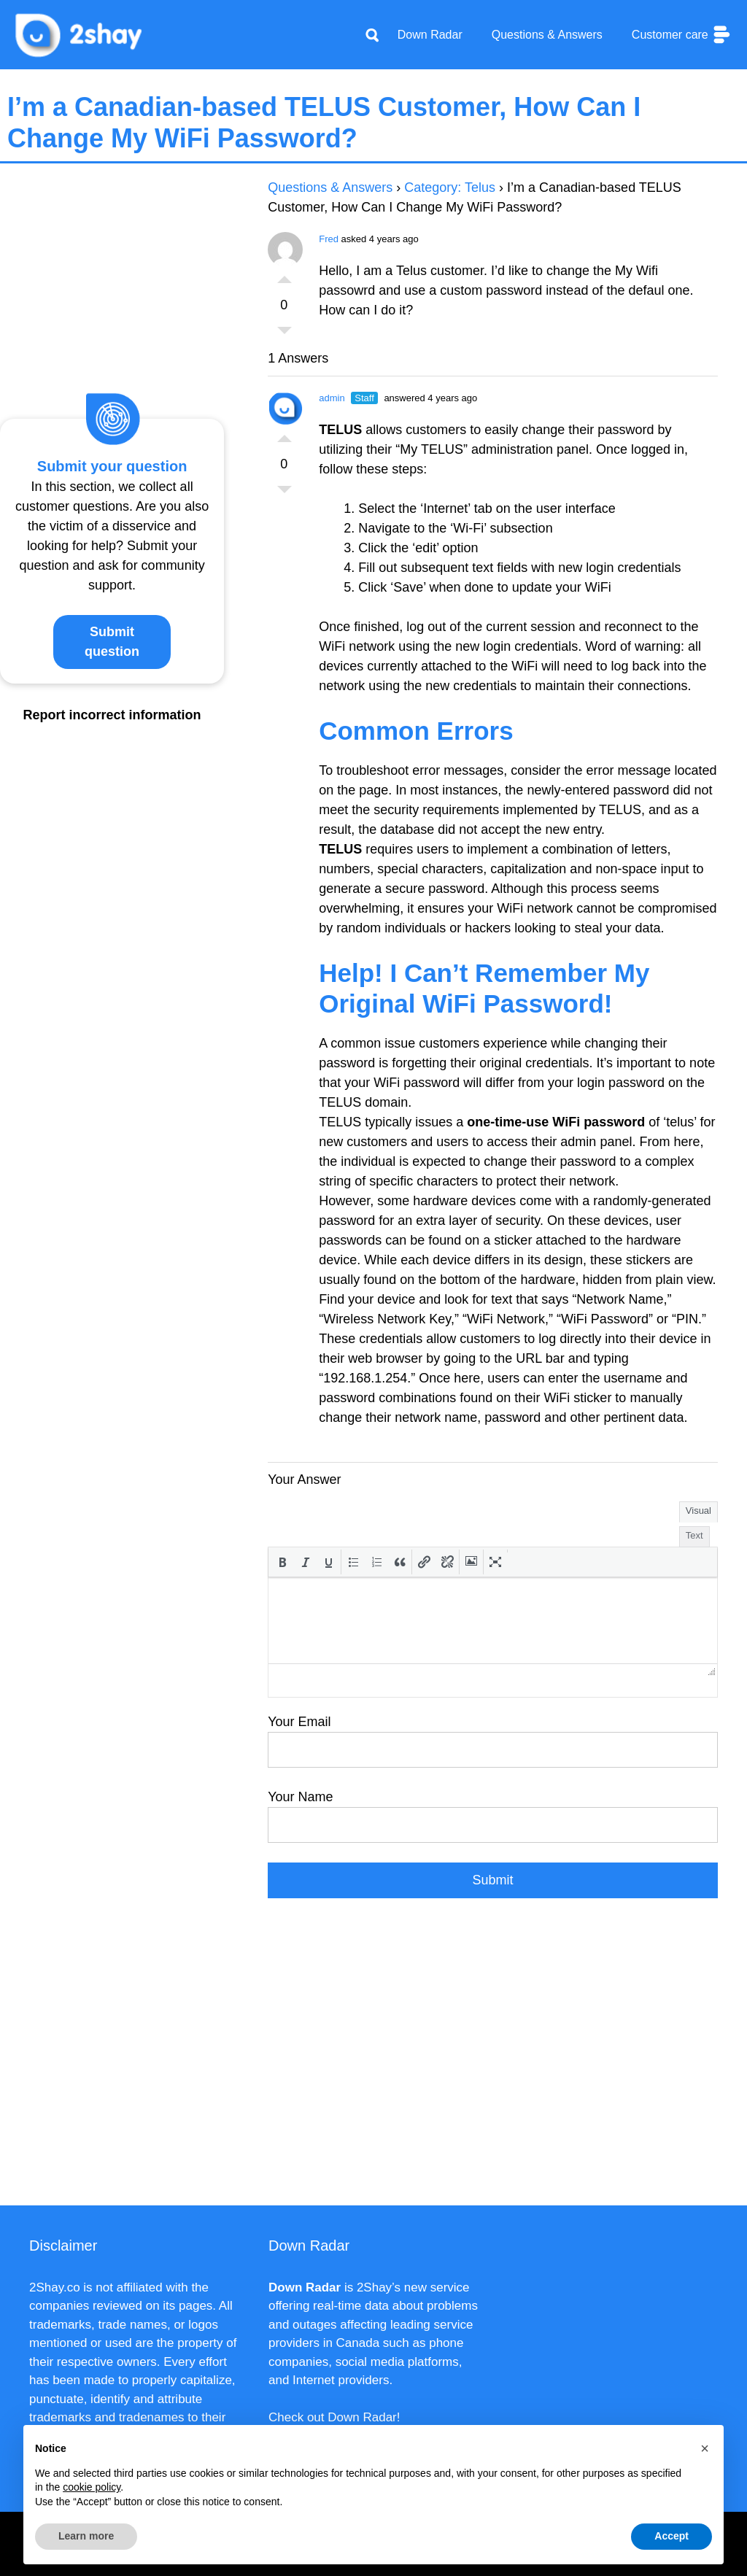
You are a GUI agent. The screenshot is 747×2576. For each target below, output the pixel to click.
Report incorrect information (112, 715)
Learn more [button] (86, 2536)
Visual (698, 1510)
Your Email (299, 1721)
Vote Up (284, 275)
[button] (282, 1561)
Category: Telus (449, 187)
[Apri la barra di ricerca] (372, 35)
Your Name (300, 1797)
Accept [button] (671, 2536)
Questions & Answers (547, 34)
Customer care (682, 34)
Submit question (112, 641)
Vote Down (284, 334)
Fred (328, 238)
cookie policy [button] (91, 2487)
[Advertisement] (493, 2059)
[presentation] (282, 1562)
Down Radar (430, 34)
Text (694, 1535)
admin (331, 397)
